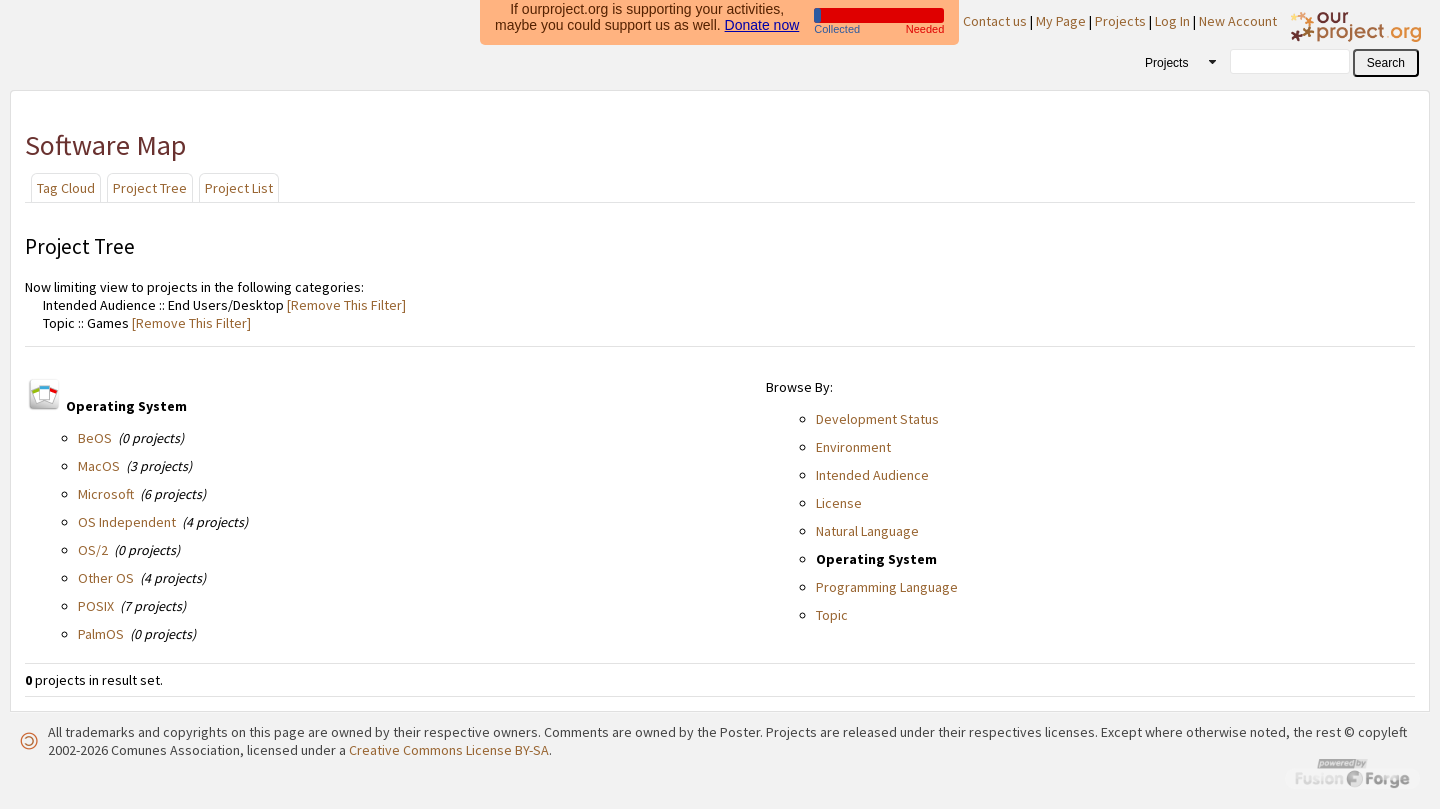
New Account (1238, 21)
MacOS (99, 466)
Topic (832, 615)
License (839, 503)
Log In (1172, 21)
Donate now (762, 21)
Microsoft (106, 494)
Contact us (995, 21)
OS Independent (127, 522)
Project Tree (150, 188)
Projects (1120, 21)
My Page (1061, 21)
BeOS (95, 438)
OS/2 (93, 550)
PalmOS (101, 634)
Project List (239, 188)
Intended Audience (872, 475)
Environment (853, 447)
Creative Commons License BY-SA (449, 750)
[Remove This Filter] (345, 305)
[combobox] (1173, 62)
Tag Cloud (66, 188)
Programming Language (887, 587)
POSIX (96, 606)
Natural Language (867, 531)
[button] (1386, 63)
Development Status (877, 419)
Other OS (106, 578)
